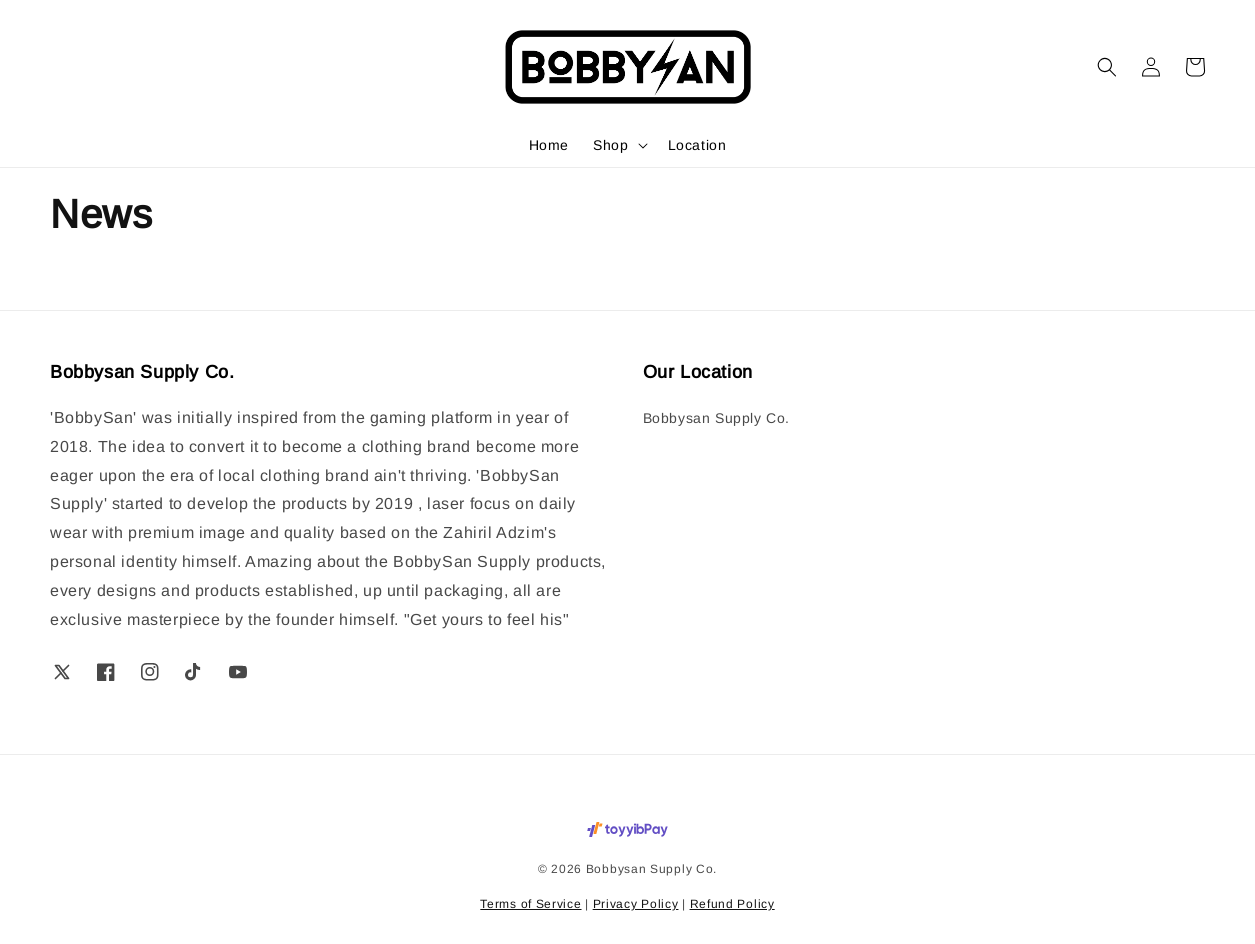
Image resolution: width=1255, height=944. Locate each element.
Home (549, 145)
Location (697, 145)
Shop (610, 145)
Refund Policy (732, 904)
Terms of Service (530, 904)
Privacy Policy (636, 904)
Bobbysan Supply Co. (716, 418)
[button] (1107, 67)
